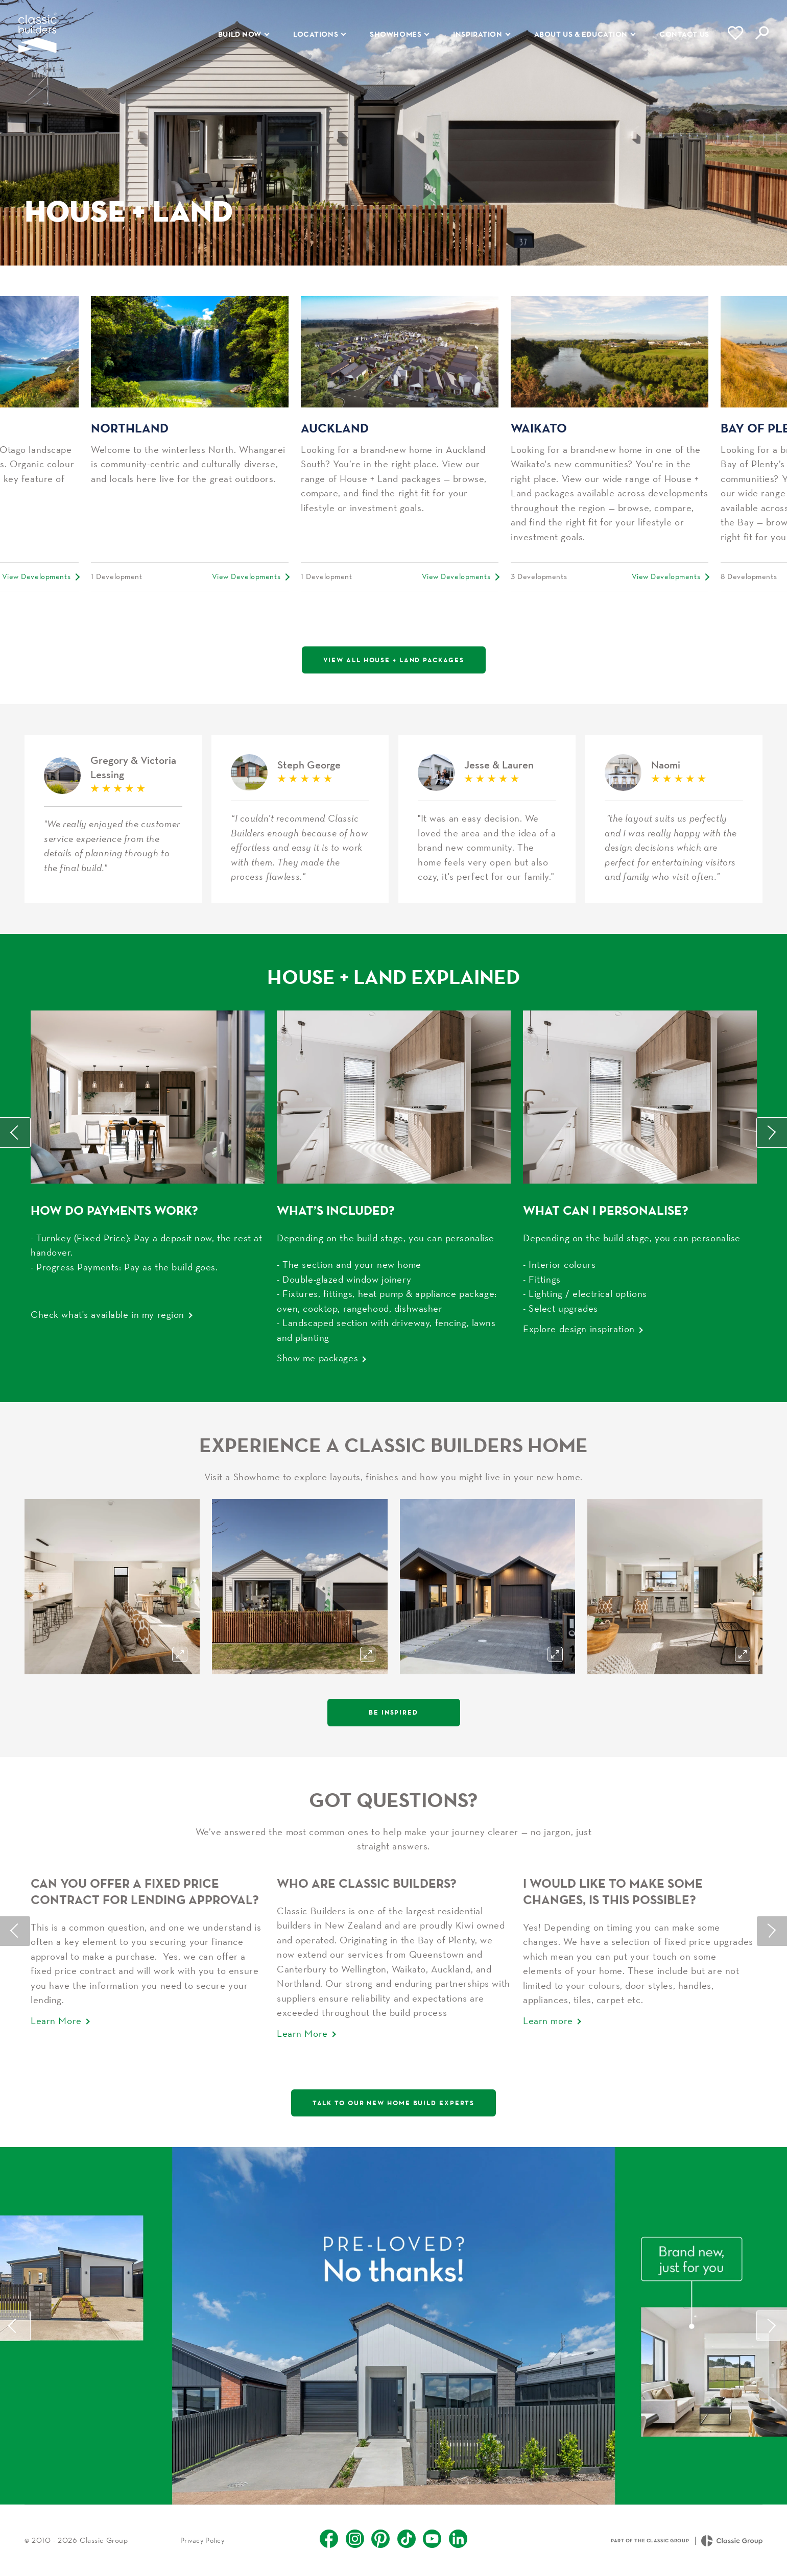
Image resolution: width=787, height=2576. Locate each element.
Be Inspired (393, 1712)
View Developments (36, 576)
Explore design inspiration (579, 1328)
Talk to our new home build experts (394, 2102)
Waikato (539, 428)
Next (771, 1132)
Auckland (335, 428)
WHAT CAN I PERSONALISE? (605, 1210)
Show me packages (317, 1358)
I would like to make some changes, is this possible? (613, 1891)
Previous (15, 1132)
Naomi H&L (673, 819)
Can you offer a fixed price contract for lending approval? (145, 1891)
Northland (130, 428)
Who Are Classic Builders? (367, 1883)
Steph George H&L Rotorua (300, 819)
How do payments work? (114, 1210)
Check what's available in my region (107, 1314)
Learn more (548, 2020)
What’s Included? (336, 1210)
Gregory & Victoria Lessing (113, 819)
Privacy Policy (202, 2540)
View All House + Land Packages (393, 659)
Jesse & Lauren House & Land (487, 819)
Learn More (56, 2020)
